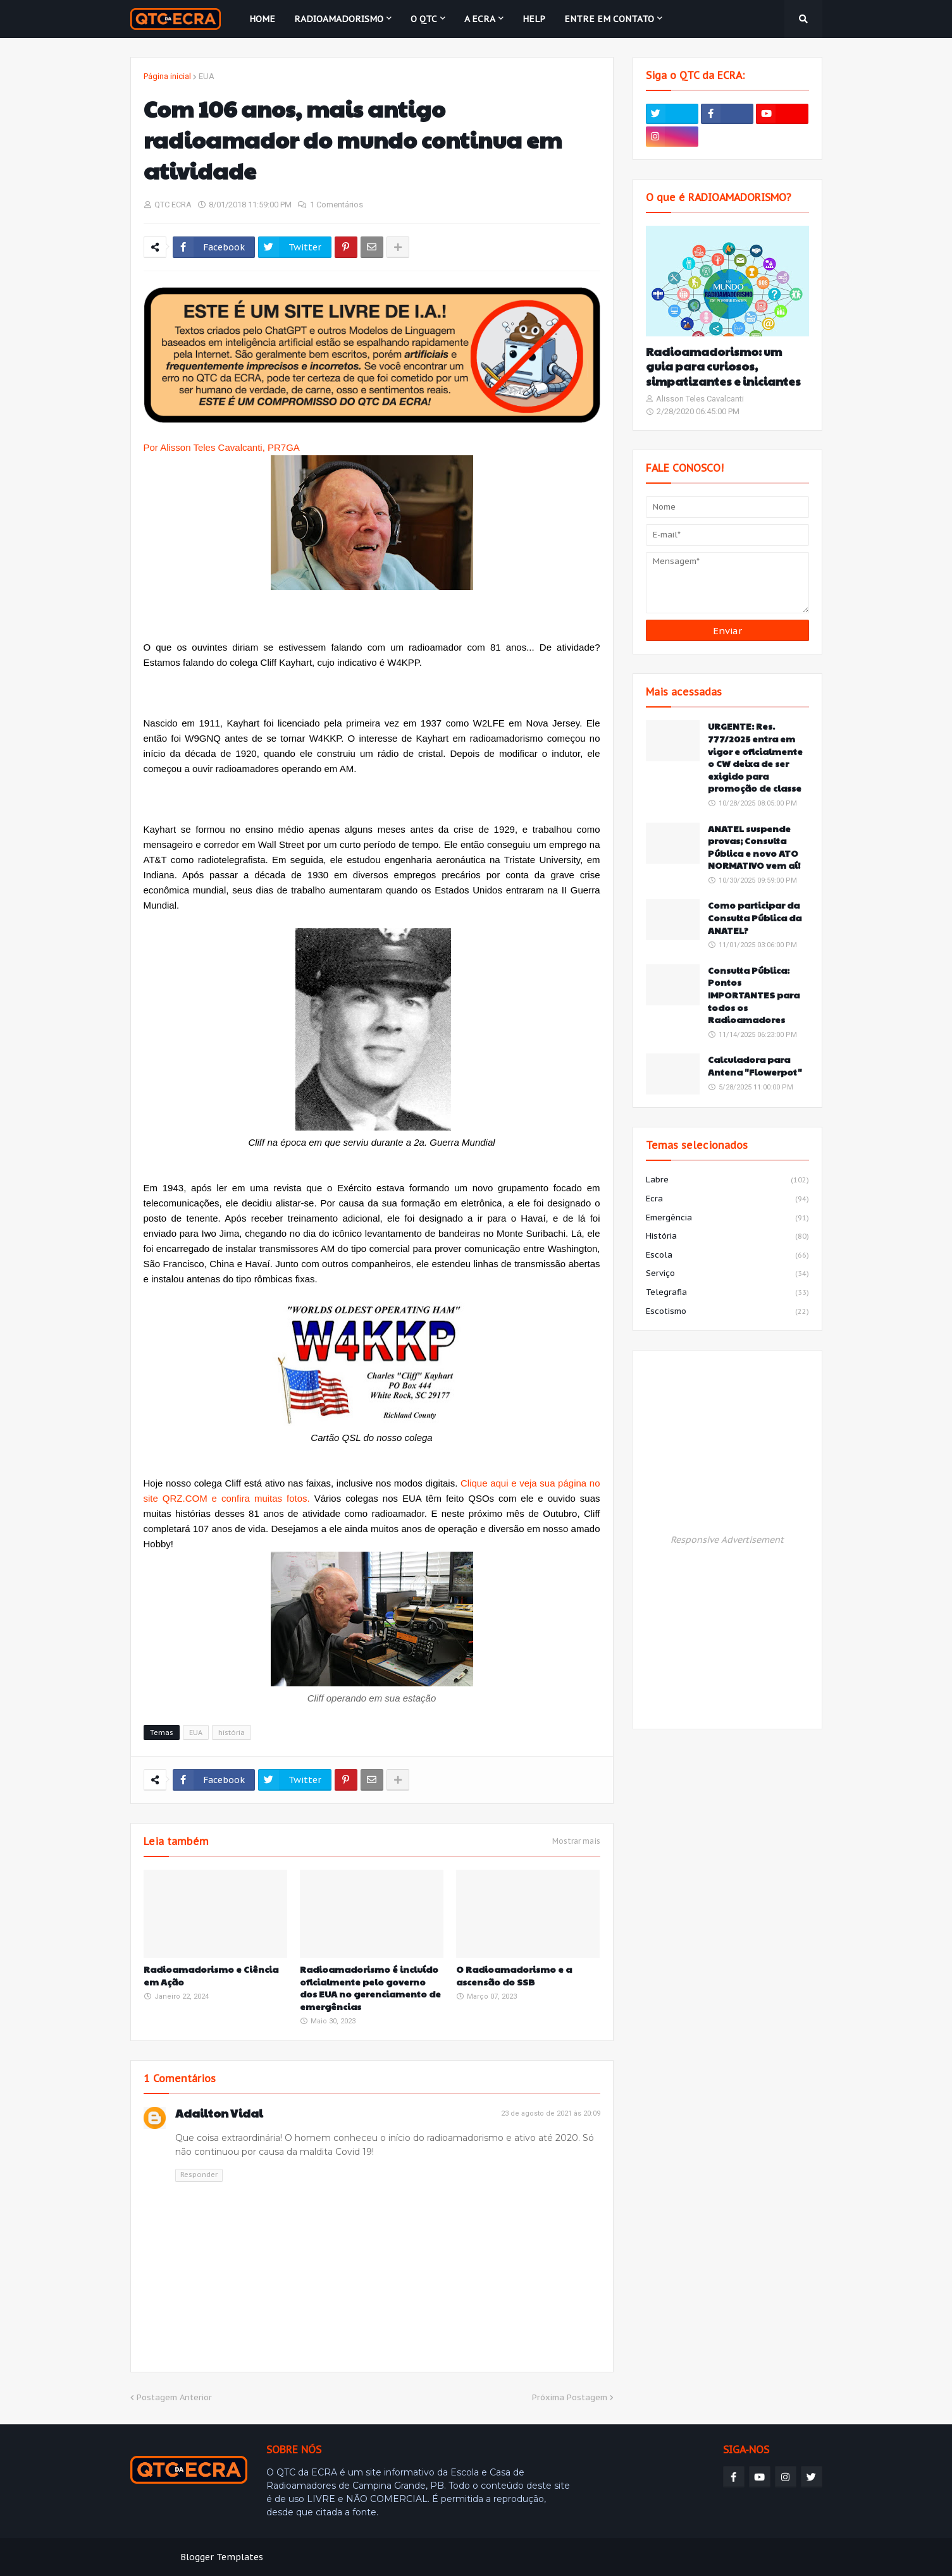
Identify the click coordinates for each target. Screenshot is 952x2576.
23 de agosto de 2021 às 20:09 (550, 2113)
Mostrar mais (576, 1841)
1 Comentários (336, 204)
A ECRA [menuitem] (479, 19)
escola (727, 1255)
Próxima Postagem (569, 2397)
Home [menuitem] (262, 19)
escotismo (727, 1312)
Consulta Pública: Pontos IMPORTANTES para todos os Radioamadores (754, 995)
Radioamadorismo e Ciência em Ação (211, 1975)
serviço (727, 1274)
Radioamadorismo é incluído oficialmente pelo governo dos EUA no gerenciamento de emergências (370, 1988)
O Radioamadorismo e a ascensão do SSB (514, 1975)
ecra (727, 1199)
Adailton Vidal (219, 2113)
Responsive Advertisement (727, 1539)
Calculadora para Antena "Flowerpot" (755, 1065)
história (231, 1732)
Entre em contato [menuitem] (609, 19)
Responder (199, 2174)
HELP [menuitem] (533, 19)
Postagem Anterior (174, 2397)
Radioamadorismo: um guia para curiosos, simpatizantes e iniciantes (723, 366)
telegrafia (727, 1293)
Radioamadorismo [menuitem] (338, 19)
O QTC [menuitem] (424, 19)
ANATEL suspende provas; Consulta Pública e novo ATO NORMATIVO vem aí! (754, 847)
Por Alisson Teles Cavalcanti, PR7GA (223, 447)
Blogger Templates (221, 2557)
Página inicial (167, 76)
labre (727, 1180)
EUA (206, 76)
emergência (727, 1218)
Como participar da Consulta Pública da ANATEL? (754, 917)
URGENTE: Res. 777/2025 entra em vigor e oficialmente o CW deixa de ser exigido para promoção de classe (755, 757)
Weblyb (347, 2557)
